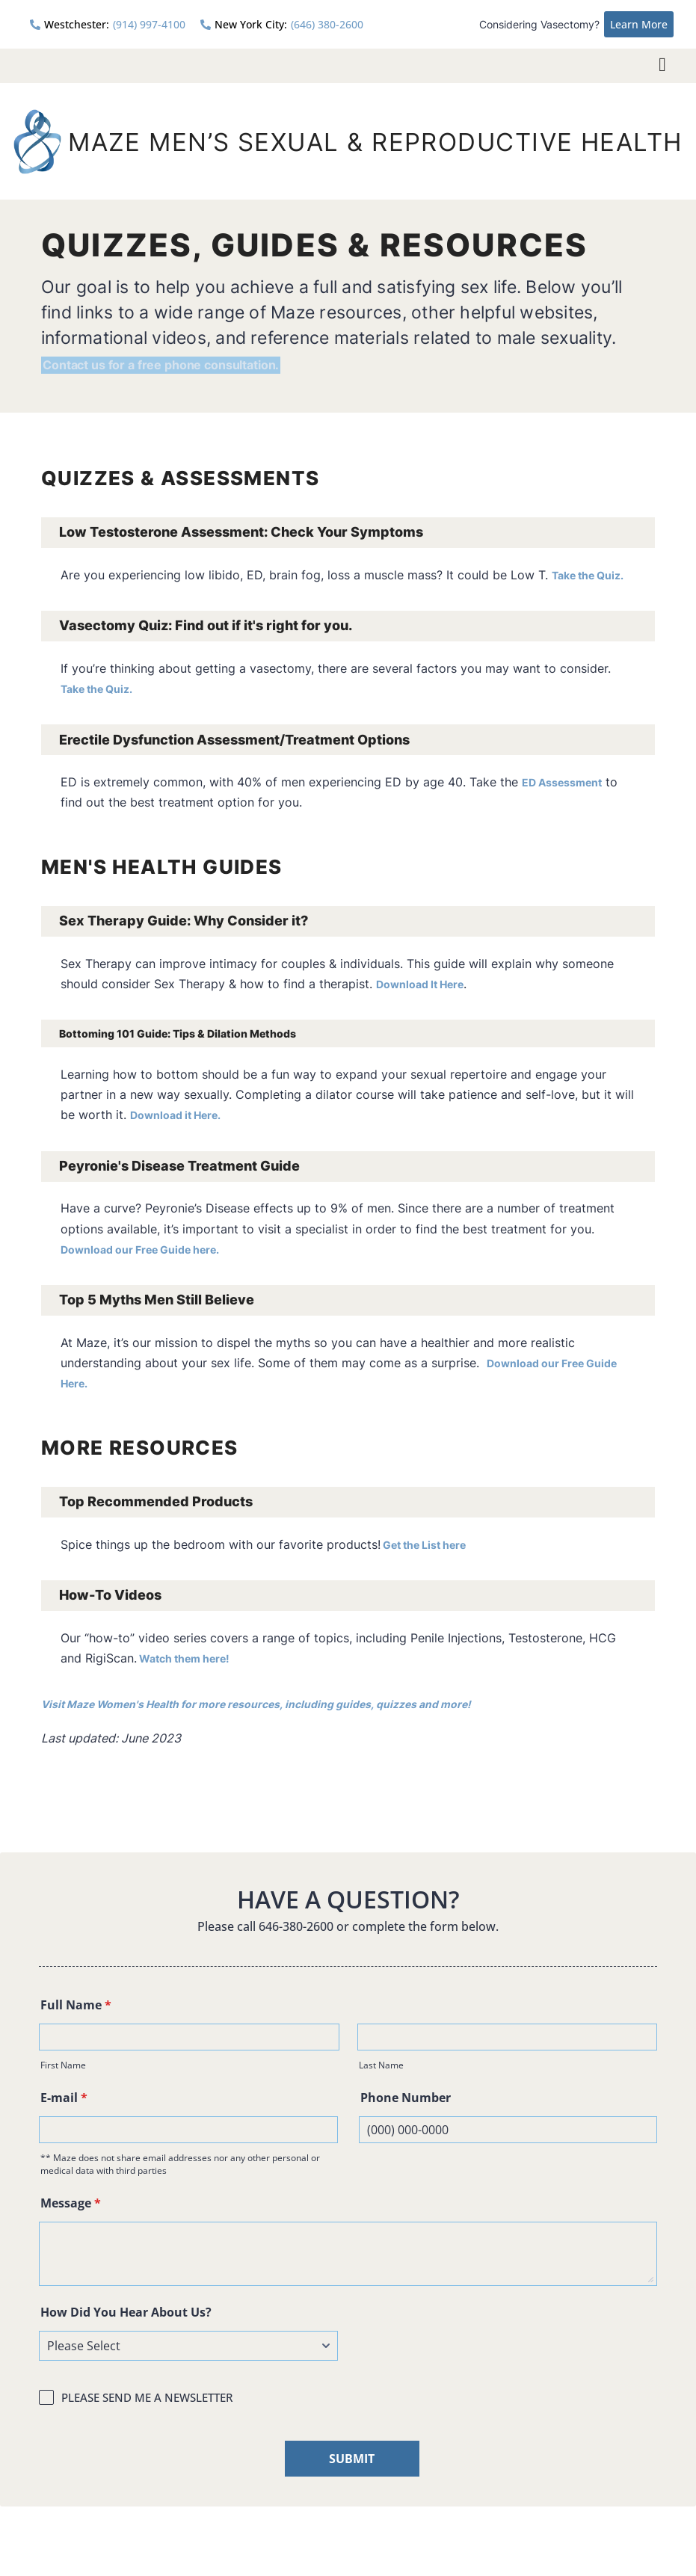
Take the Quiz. (594, 571)
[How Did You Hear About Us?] (188, 2346)
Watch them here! (192, 1658)
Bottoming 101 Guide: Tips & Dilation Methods (210, 1032)
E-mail (63, 2098)
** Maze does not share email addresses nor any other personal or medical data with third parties (180, 2165)
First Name (63, 2065)
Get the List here (431, 1544)
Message (70, 2204)
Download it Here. (182, 1115)
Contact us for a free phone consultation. (215, 361)
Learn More (639, 24)
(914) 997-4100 (107, 24)
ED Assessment (568, 779)
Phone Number (405, 2098)
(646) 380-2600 (281, 24)
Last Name (381, 2065)
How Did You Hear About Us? (126, 2313)
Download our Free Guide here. (152, 1249)
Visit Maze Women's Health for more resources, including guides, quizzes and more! (288, 1704)
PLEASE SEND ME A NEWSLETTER (146, 2398)
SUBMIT (352, 2459)
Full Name (75, 2005)
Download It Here (427, 981)
